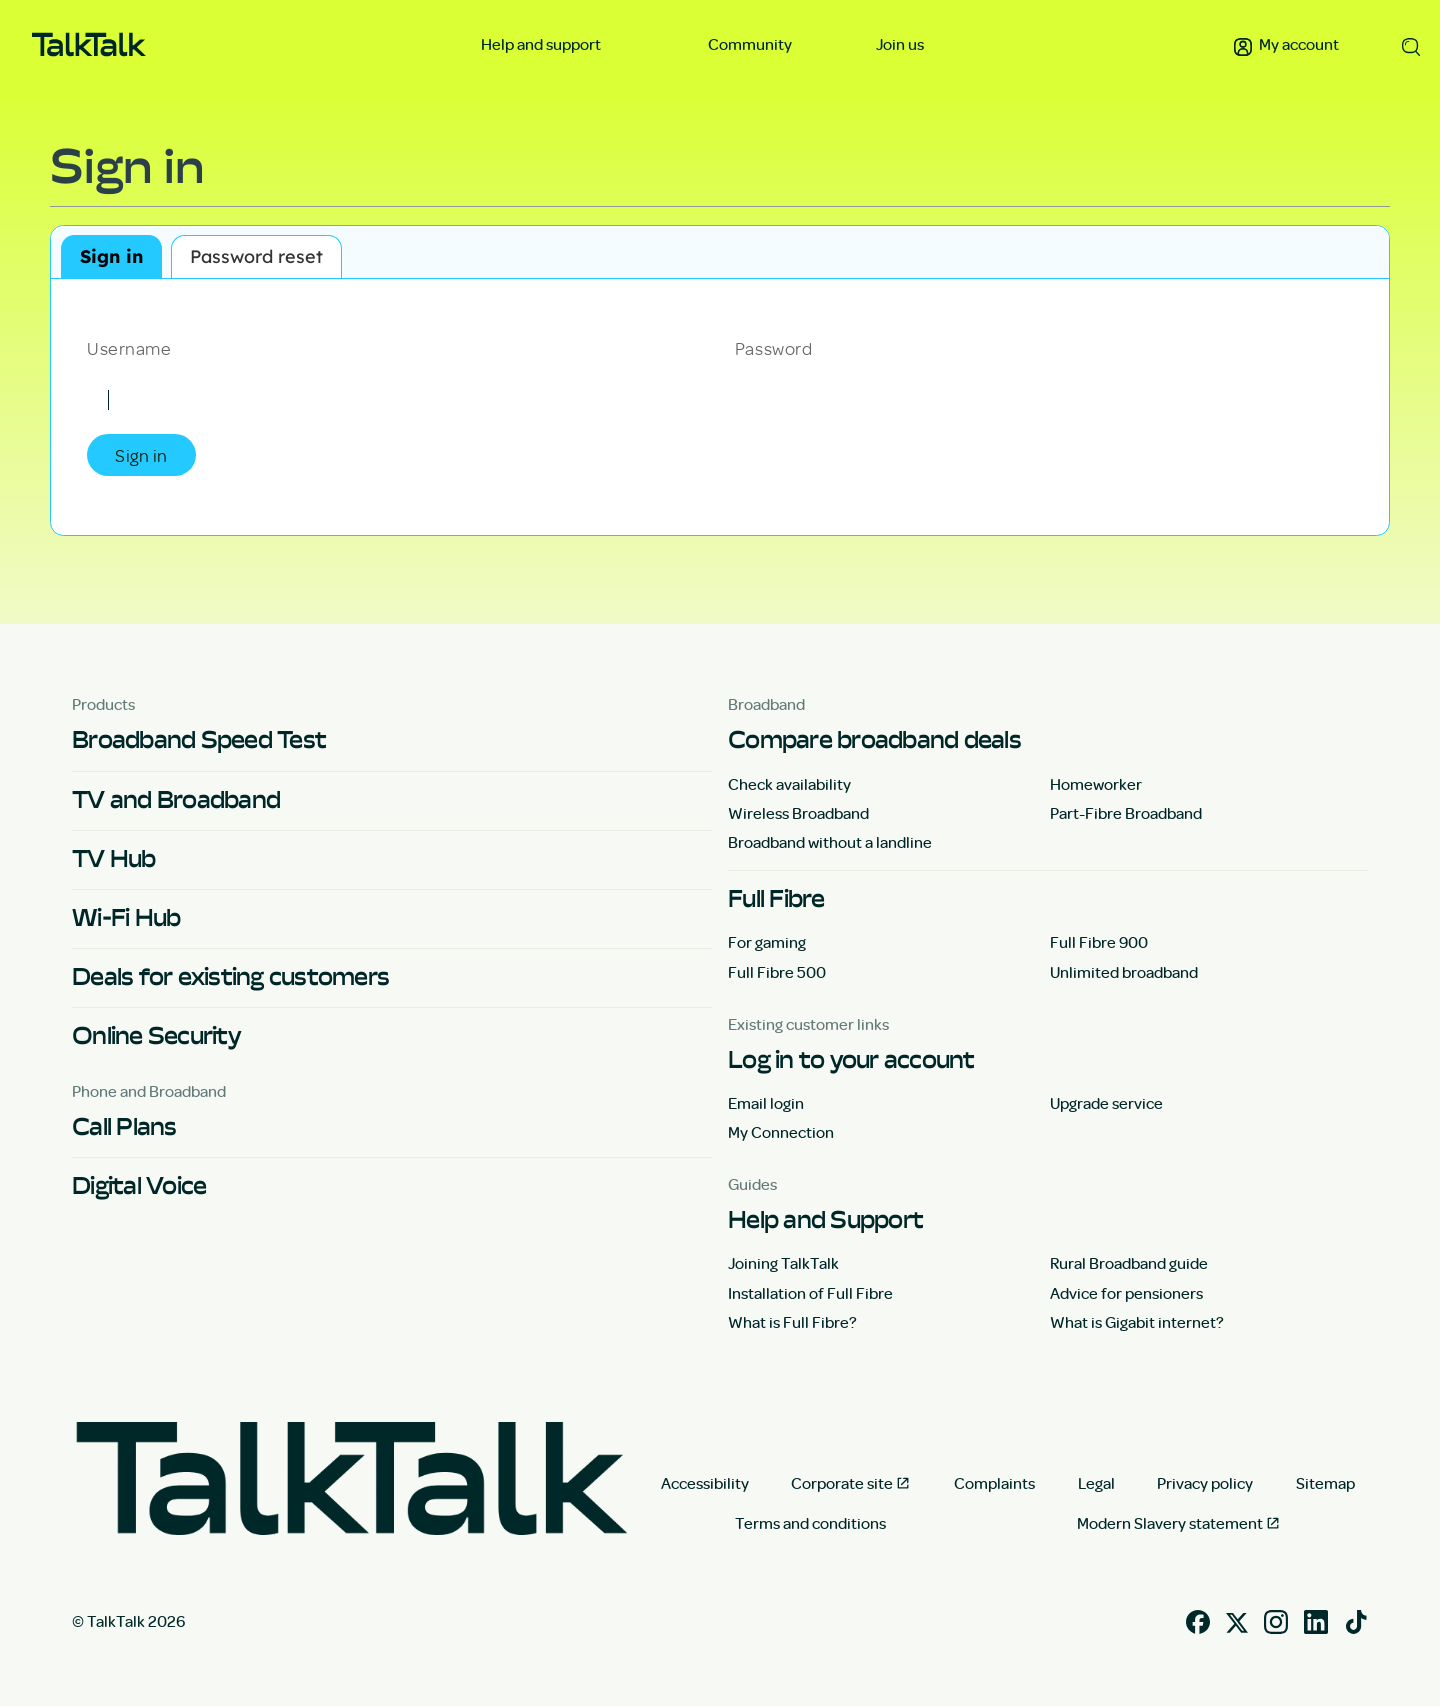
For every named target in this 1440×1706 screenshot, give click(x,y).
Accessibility (705, 1483)
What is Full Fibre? (792, 1322)
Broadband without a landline (830, 842)
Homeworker (1096, 784)
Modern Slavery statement (1170, 1523)
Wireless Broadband (798, 813)
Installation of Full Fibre (810, 1293)
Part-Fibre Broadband (1126, 813)
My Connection (781, 1132)
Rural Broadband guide (1129, 1263)
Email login (766, 1103)
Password (773, 347)
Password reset (256, 256)
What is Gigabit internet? (1137, 1322)
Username (129, 347)
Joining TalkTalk (783, 1263)
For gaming (767, 942)
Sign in (111, 256)
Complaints (994, 1483)
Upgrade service (1106, 1103)
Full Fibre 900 (1099, 942)
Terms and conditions (810, 1523)
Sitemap (1325, 1483)
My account (1286, 44)
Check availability (789, 784)
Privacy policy (1205, 1483)
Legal (1096, 1483)
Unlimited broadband (1124, 972)
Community (750, 44)
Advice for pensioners (1126, 1293)
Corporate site (842, 1483)
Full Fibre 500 (777, 972)
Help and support (542, 44)
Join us (900, 44)
